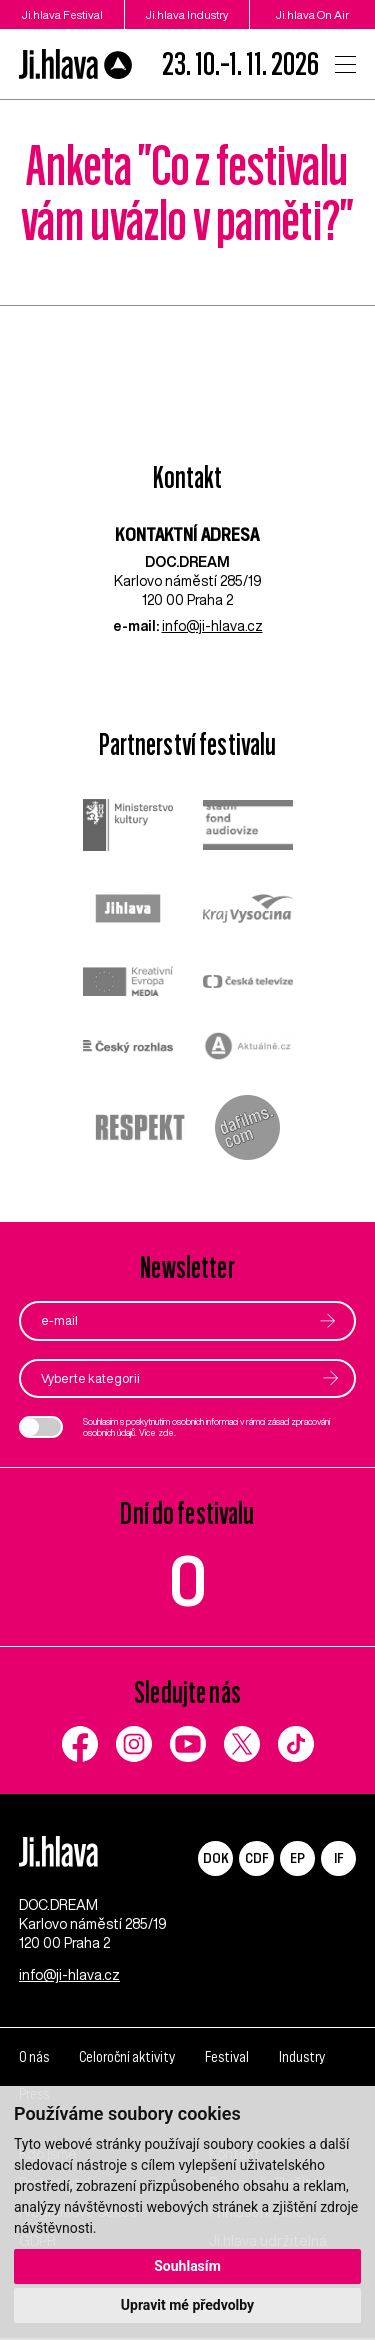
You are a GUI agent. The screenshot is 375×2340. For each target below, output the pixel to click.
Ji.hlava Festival (62, 14)
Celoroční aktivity (126, 2060)
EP (297, 1857)
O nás (34, 2060)
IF (338, 1857)
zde (166, 1432)
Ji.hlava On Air (312, 14)
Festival (225, 2060)
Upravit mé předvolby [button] (187, 2305)
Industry (300, 2060)
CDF (256, 1857)
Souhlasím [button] (187, 2266)
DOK (216, 1857)
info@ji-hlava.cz (212, 626)
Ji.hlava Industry (187, 14)
